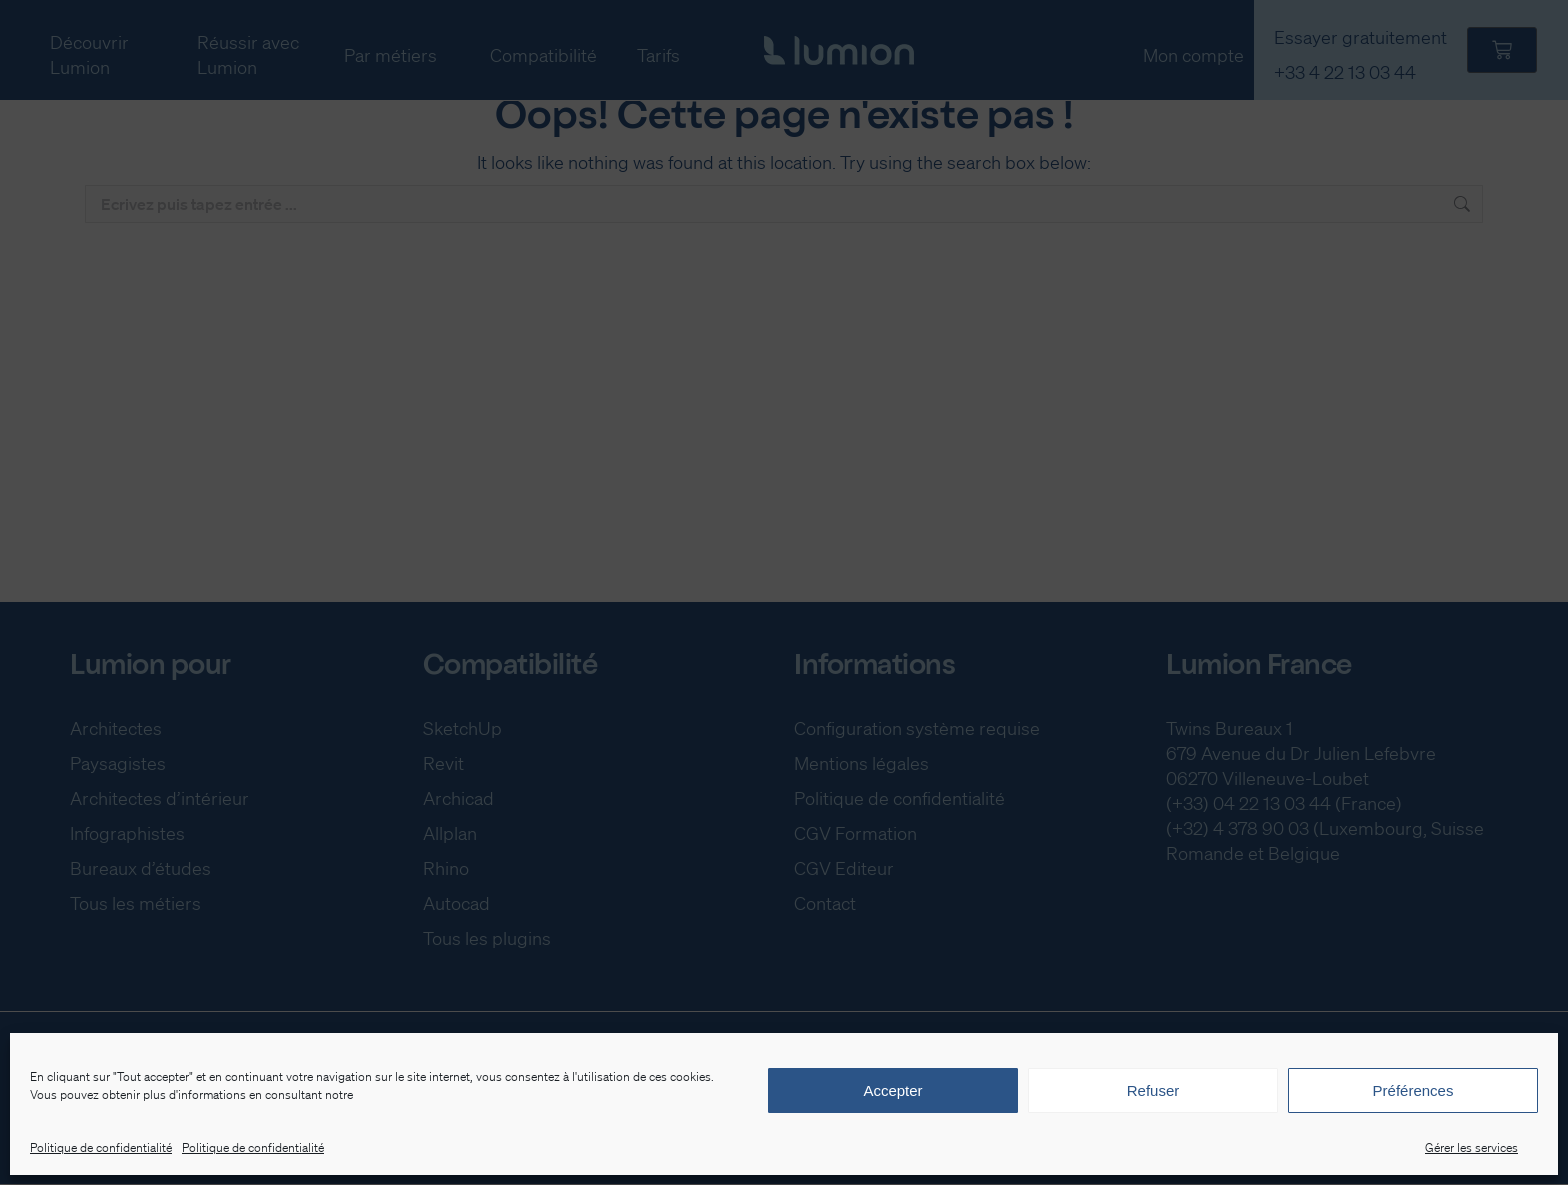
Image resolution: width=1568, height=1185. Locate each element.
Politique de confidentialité (101, 1147)
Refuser (1153, 1090)
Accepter (892, 1090)
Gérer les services (1471, 1147)
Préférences (1413, 1090)
